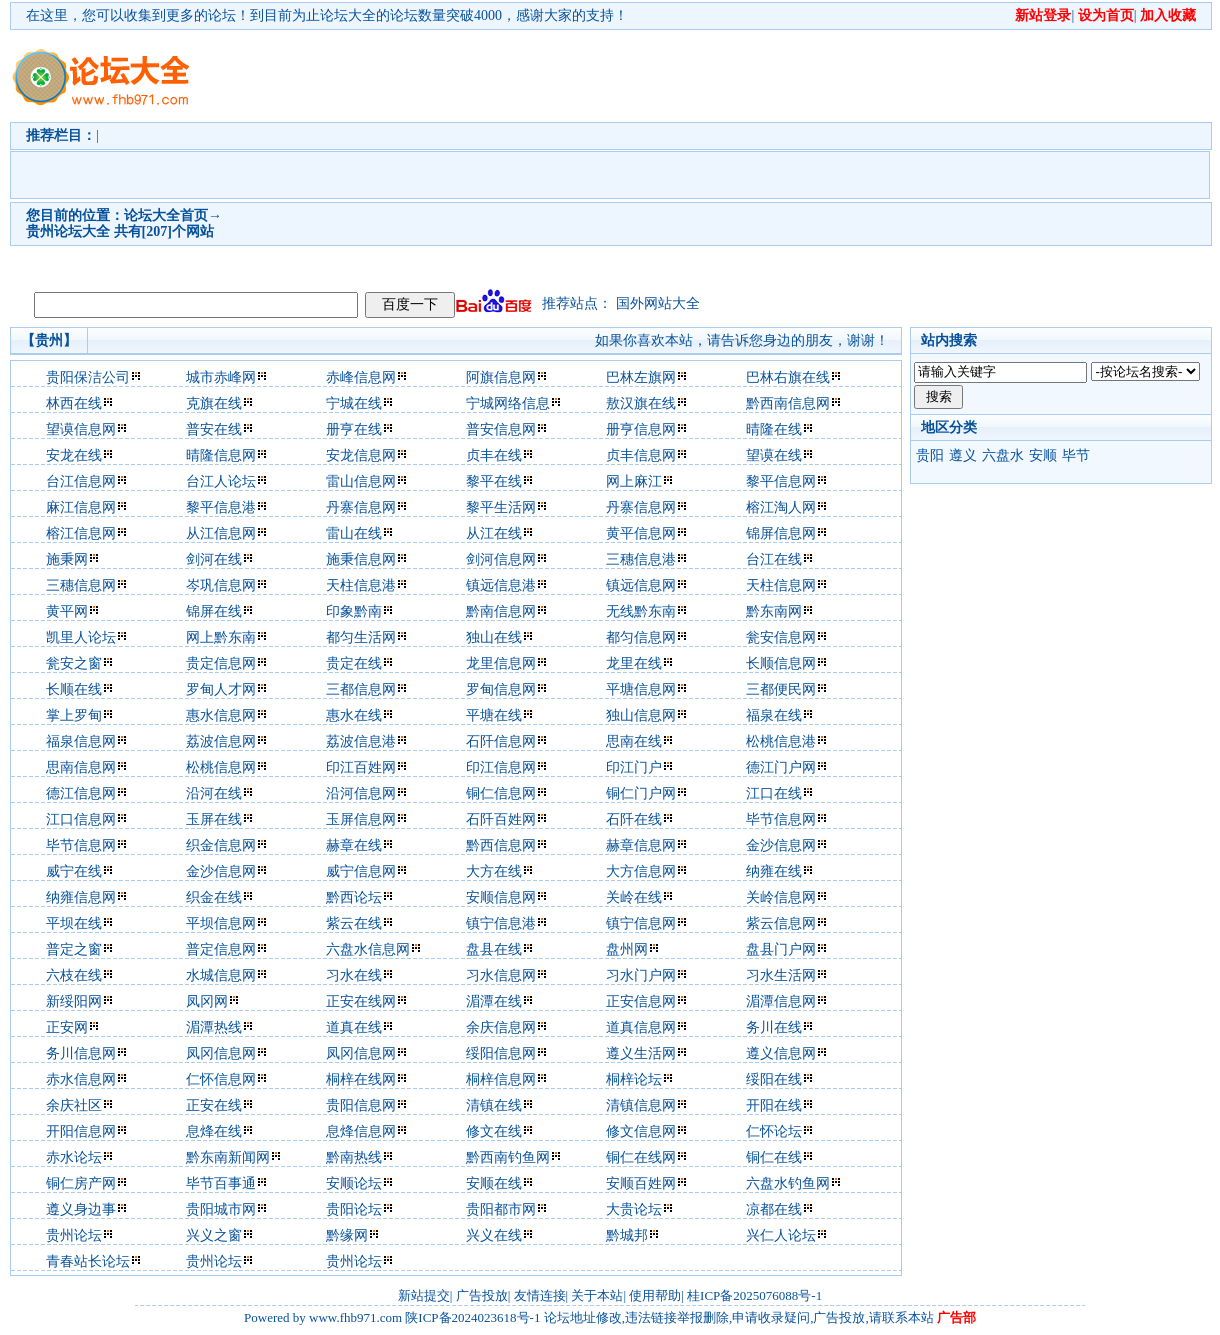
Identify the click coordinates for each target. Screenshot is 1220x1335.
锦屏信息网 (781, 533)
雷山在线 (354, 533)
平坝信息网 (221, 923)
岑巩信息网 (221, 585)
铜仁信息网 (501, 793)
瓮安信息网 (781, 637)
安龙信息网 (361, 455)
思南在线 (634, 741)
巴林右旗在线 (788, 377)
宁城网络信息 (508, 403)
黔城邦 (627, 1235)
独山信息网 (641, 715)
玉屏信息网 (361, 819)
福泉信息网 (81, 741)
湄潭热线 (214, 1027)
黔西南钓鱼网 (508, 1157)
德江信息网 (81, 793)
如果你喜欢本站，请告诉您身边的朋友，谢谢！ (742, 340)
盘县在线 (494, 949)
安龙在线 (74, 455)
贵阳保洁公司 (88, 377)
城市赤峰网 (221, 377)
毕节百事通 (221, 1183)
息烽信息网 (361, 1131)
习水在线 (354, 975)
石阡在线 (634, 819)
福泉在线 (774, 715)
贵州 (40, 231)
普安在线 (214, 429)
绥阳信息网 (501, 1053)
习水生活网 (781, 975)
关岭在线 (634, 897)
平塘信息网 (641, 689)
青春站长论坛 (88, 1261)
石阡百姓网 (501, 819)
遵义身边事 (81, 1209)
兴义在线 (494, 1235)
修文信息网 (641, 1131)
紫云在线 (354, 923)
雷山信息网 (361, 481)
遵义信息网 (781, 1053)
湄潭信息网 (781, 1001)
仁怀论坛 (774, 1131)
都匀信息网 (641, 637)
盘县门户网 (781, 949)
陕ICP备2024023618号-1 (472, 1317)
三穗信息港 (641, 559)
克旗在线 (214, 403)
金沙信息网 (781, 845)
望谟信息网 (81, 429)
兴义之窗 (214, 1235)
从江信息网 (221, 533)
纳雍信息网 (81, 897)
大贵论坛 (634, 1209)
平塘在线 (494, 715)
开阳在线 (774, 1105)
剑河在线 (214, 559)
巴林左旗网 (641, 377)
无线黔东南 (641, 611)
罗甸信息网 (501, 689)
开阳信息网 (81, 1131)
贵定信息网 (221, 663)
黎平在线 (494, 481)
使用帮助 (655, 1295)
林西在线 (74, 403)
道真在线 (354, 1027)
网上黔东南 (221, 637)
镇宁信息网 (641, 923)
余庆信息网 (501, 1027)
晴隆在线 (774, 429)
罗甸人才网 (221, 689)
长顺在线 (74, 689)
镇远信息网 (641, 585)
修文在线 (494, 1131)
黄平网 (67, 611)
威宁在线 (74, 871)
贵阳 (930, 455)
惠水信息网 (221, 715)
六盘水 (1003, 455)
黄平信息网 (641, 533)
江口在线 (774, 793)
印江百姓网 (361, 767)
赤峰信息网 (361, 377)
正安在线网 (361, 1001)
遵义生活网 (641, 1053)
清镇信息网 (641, 1105)
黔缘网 (347, 1235)
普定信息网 (221, 949)
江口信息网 (81, 819)
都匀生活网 (361, 637)
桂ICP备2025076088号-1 (754, 1295)
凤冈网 (207, 1001)
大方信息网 (641, 871)
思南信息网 (81, 767)
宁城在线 (354, 403)
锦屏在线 (214, 611)
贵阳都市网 (501, 1209)
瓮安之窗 (74, 663)
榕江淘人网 (781, 507)
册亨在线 (354, 429)
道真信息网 (641, 1027)
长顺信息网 (781, 663)
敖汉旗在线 (641, 403)
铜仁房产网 (81, 1183)
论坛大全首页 (166, 215)
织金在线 (214, 897)
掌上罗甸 (74, 715)
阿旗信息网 (501, 377)
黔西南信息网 (788, 403)
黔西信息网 (501, 845)
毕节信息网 (781, 819)
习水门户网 (641, 975)
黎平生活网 (501, 507)
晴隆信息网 (221, 455)
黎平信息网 (781, 481)
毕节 (1076, 455)
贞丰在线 (494, 455)
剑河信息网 (501, 559)
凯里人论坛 (81, 637)
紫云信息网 (781, 923)
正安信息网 (641, 1001)
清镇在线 (494, 1105)
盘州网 (627, 949)
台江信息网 (81, 481)
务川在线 (774, 1027)
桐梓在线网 (361, 1079)
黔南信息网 (501, 611)
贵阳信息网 (361, 1105)
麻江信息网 (81, 507)
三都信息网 (361, 689)
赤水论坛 (74, 1157)
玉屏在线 (214, 819)
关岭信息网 (781, 897)
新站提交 (424, 1295)
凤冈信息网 (221, 1053)
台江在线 (774, 559)
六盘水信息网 (368, 949)
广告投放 (482, 1295)
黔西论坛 (354, 897)
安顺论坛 (354, 1183)
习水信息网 (501, 975)
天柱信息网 (781, 585)
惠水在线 (354, 715)
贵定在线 (354, 663)
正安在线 (214, 1105)
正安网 (67, 1027)
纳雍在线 (774, 871)
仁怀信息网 (221, 1079)
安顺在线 (494, 1183)
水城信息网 (221, 975)
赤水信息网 (81, 1079)
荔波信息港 (361, 741)
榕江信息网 (81, 533)
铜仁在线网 (641, 1157)
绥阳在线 (774, 1079)
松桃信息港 (781, 741)
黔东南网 (774, 611)
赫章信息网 (641, 845)
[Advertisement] (392, 156)
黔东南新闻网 (228, 1157)
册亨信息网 (641, 429)
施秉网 (67, 559)
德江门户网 (781, 767)
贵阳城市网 (221, 1209)
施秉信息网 (361, 559)
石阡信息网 (501, 741)
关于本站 (597, 1295)
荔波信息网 (221, 741)
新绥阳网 (74, 1001)
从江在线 (494, 533)
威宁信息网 (361, 871)
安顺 (1043, 455)
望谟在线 (774, 455)
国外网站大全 (658, 303)
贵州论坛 (74, 1235)
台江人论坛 (221, 481)
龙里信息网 (501, 663)
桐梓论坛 (634, 1079)
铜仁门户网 (641, 793)
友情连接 (540, 1295)
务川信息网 (81, 1053)
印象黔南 (354, 611)
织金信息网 (221, 845)
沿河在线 (214, 793)
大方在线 (494, 871)
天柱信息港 (361, 585)
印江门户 (634, 767)
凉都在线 (774, 1209)
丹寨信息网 (361, 507)
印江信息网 (501, 767)
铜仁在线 (774, 1157)
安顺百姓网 (641, 1183)
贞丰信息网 (641, 455)
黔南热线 (354, 1157)
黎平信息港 (221, 507)
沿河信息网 (361, 793)
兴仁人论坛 (781, 1235)
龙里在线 (634, 663)
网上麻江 (634, 481)
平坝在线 (74, 923)
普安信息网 (501, 429)
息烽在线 (214, 1131)
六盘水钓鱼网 (788, 1183)
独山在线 (494, 637)
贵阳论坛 (354, 1209)
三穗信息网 (81, 585)
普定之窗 (74, 949)
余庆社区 (74, 1105)
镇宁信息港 (501, 923)
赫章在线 (354, 845)
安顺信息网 (501, 897)
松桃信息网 (221, 767)
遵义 (963, 455)
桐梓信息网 (501, 1079)
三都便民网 (781, 689)
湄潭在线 (494, 1001)
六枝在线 (74, 975)
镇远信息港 (501, 585)
